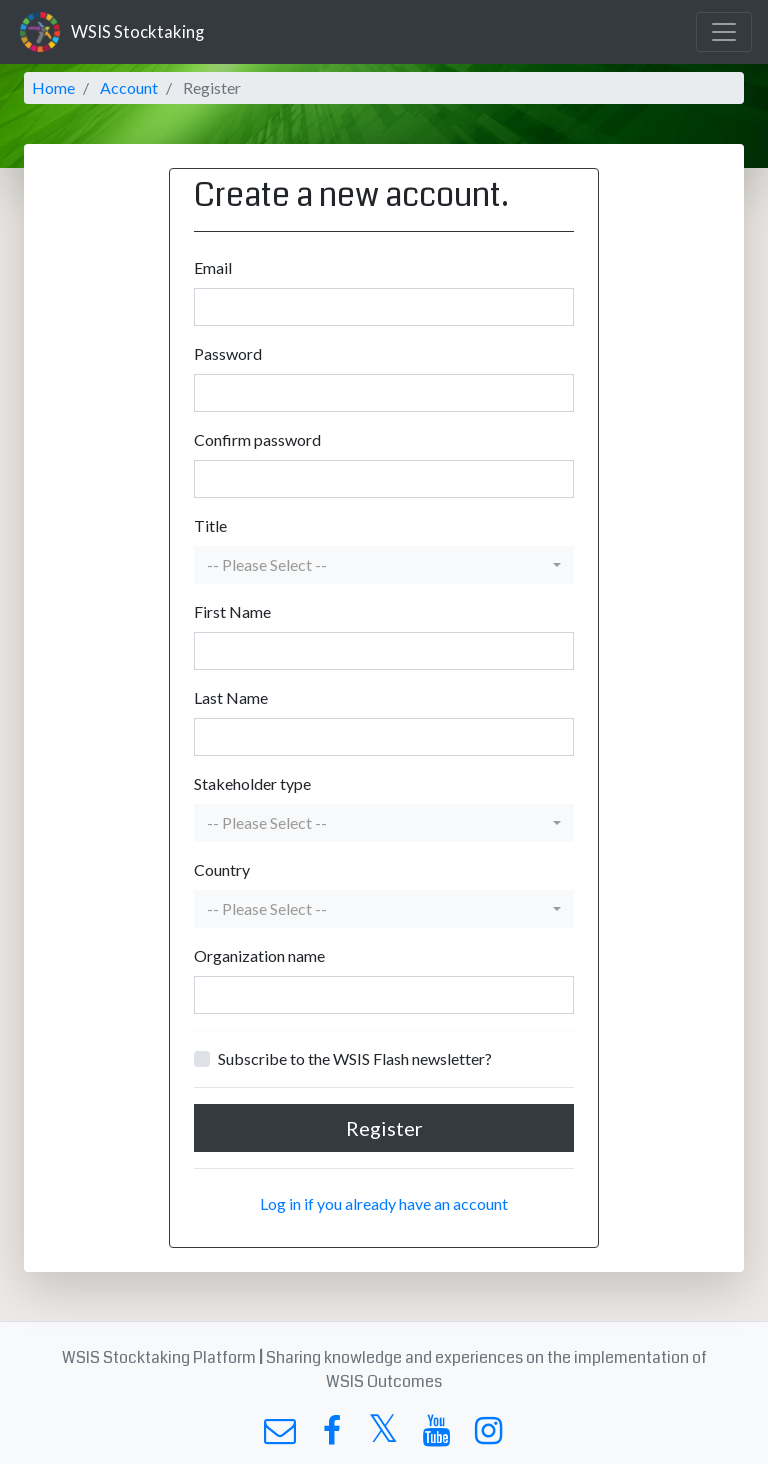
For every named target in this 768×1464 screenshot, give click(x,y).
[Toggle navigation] (724, 32)
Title (210, 525)
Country (222, 869)
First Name (232, 611)
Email (213, 267)
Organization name (259, 955)
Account (129, 87)
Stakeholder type (252, 783)
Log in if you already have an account (384, 1203)
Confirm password (257, 439)
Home (53, 87)
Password (228, 353)
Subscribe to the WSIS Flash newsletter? (355, 1058)
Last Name (231, 697)
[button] (384, 565)
